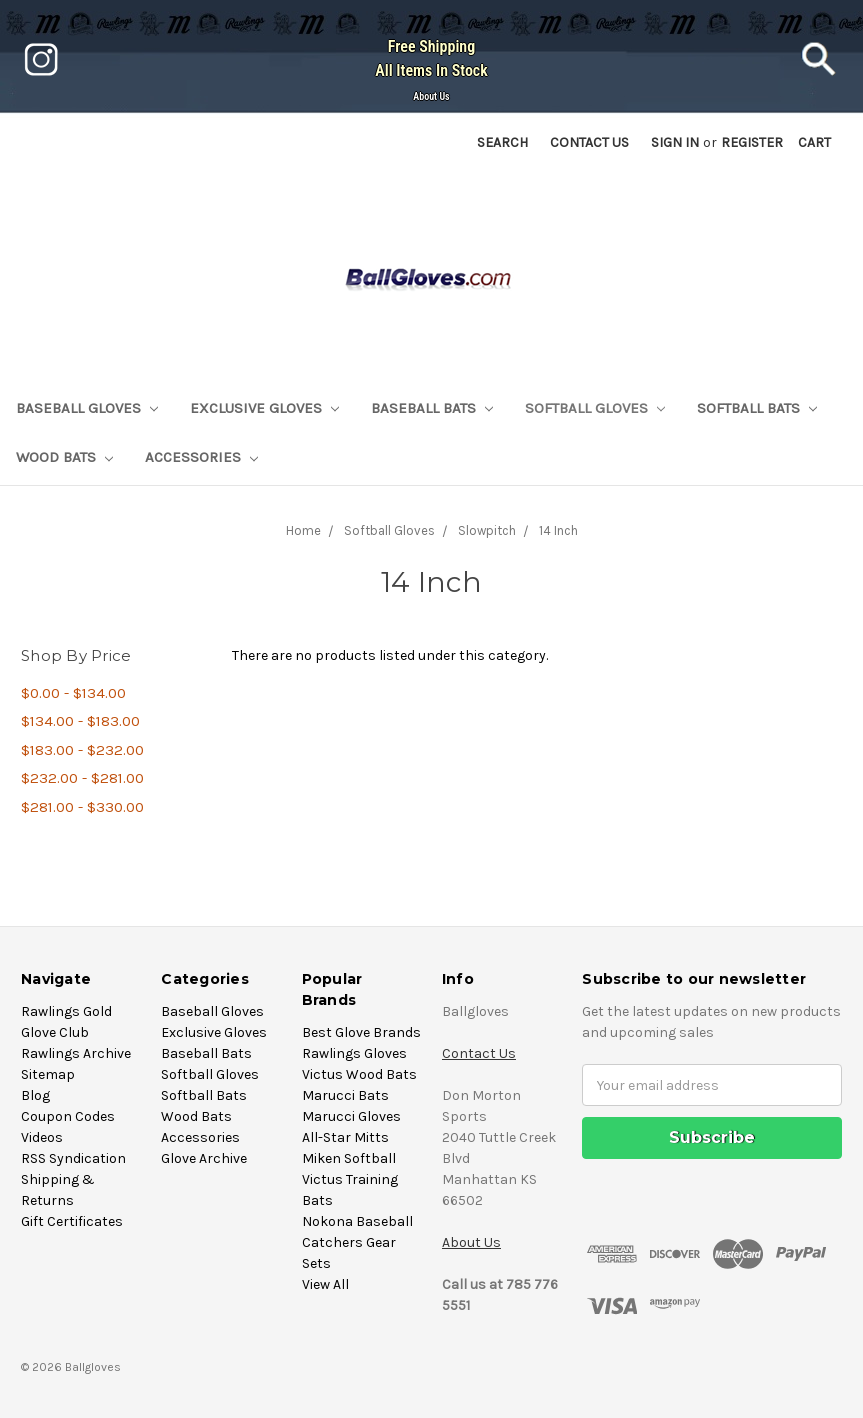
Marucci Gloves (351, 1116)
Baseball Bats (432, 408)
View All (325, 1284)
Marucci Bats (345, 1095)
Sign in (675, 142)
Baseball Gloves (87, 408)
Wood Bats (64, 457)
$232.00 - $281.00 (82, 778)
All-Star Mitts (345, 1137)
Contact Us (479, 1053)
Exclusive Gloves (264, 408)
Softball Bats (757, 408)
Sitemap (48, 1074)
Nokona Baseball (357, 1221)
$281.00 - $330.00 (82, 807)
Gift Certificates (72, 1221)
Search (502, 142)
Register (752, 142)
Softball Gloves (595, 408)
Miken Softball (349, 1158)
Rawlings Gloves (354, 1053)
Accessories (201, 457)
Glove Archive (204, 1158)
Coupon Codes (68, 1116)
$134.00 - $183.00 (80, 721)
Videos (42, 1137)
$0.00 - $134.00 (73, 693)
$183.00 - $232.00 (82, 750)
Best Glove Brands (361, 1032)
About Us (431, 96)
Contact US (589, 142)
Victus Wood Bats (359, 1074)
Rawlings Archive (76, 1053)
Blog (35, 1095)
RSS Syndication (73, 1158)
